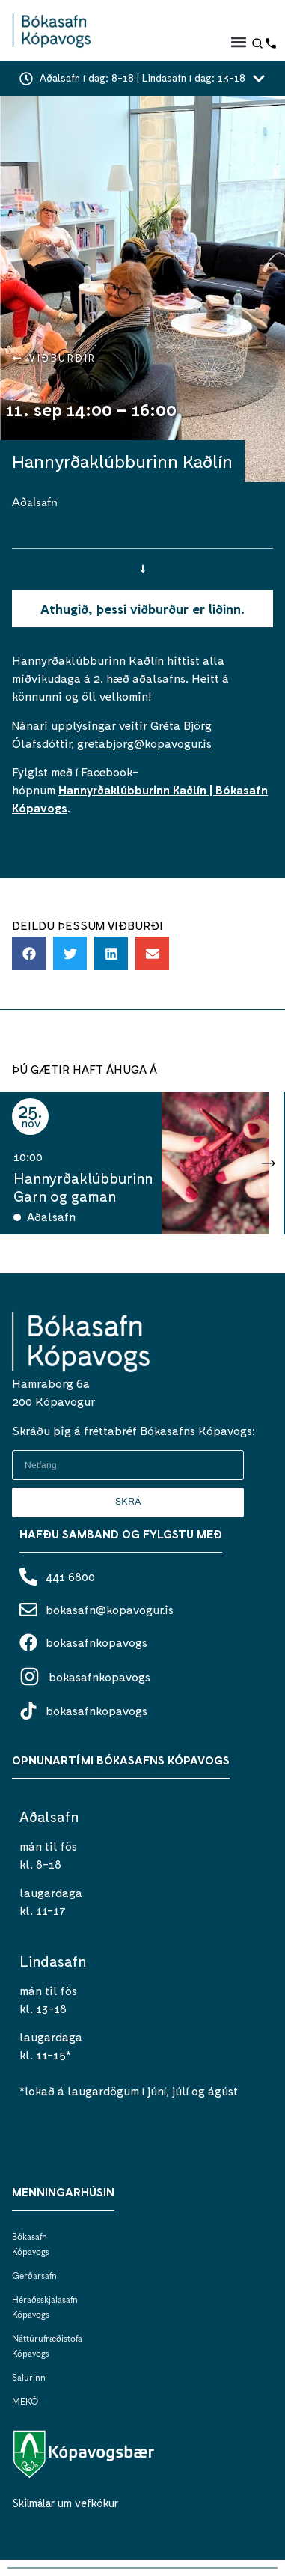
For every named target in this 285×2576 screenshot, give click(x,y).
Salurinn (29, 2378)
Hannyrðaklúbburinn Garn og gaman (83, 1187)
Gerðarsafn (34, 2276)
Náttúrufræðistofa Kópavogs (42, 2347)
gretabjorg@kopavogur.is (144, 743)
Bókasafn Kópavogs (30, 2245)
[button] (238, 42)
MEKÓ (25, 2402)
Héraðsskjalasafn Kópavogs (42, 2308)
